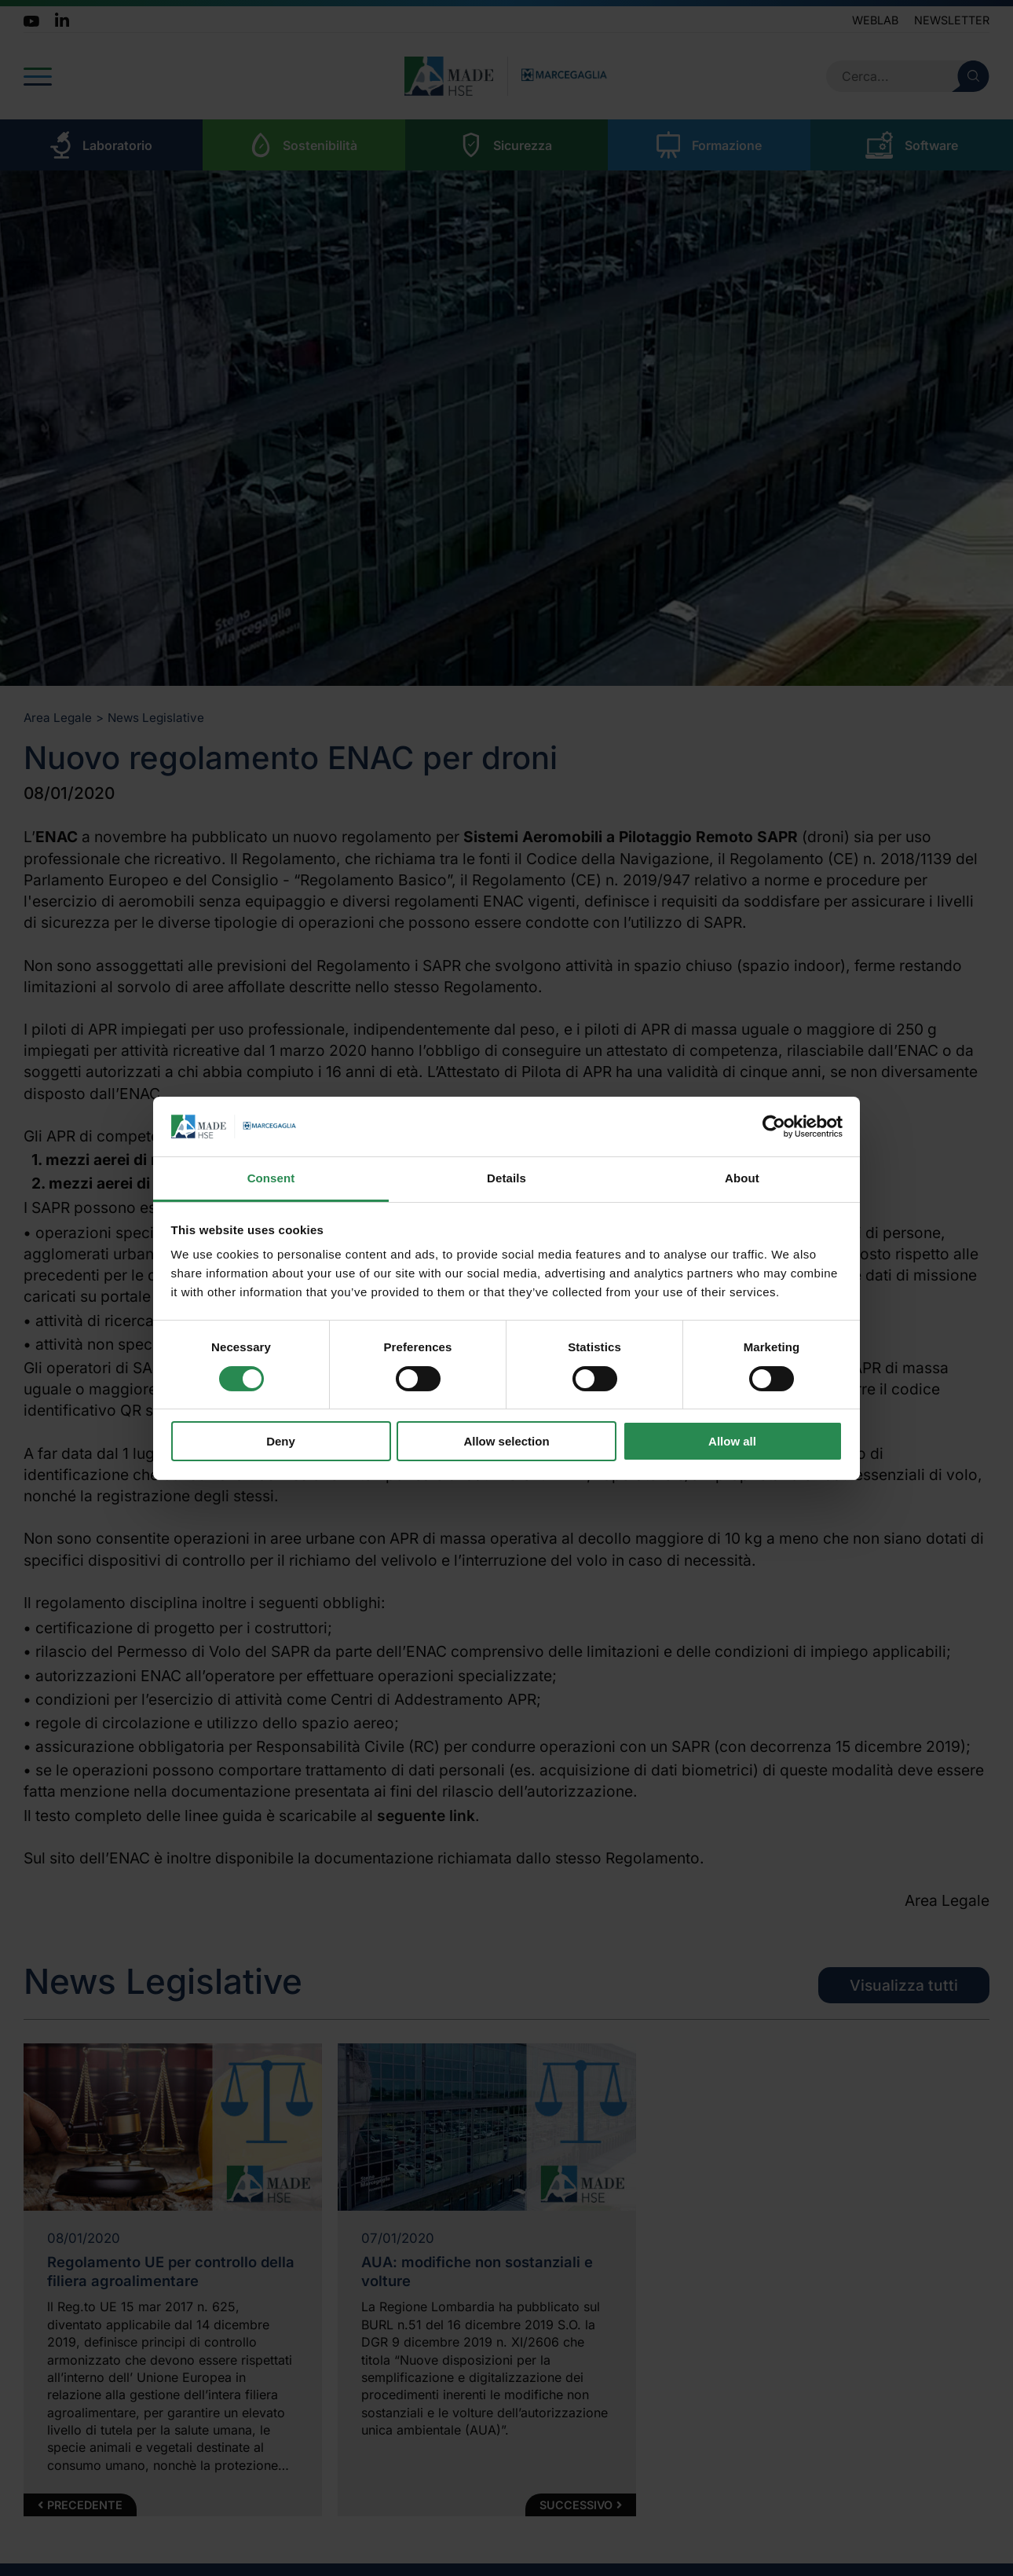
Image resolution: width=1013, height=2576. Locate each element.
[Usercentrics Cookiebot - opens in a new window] (774, 1126)
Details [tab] (506, 1178)
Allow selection (506, 1441)
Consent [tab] (271, 1178)
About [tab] (742, 1178)
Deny (280, 1441)
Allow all (732, 1441)
